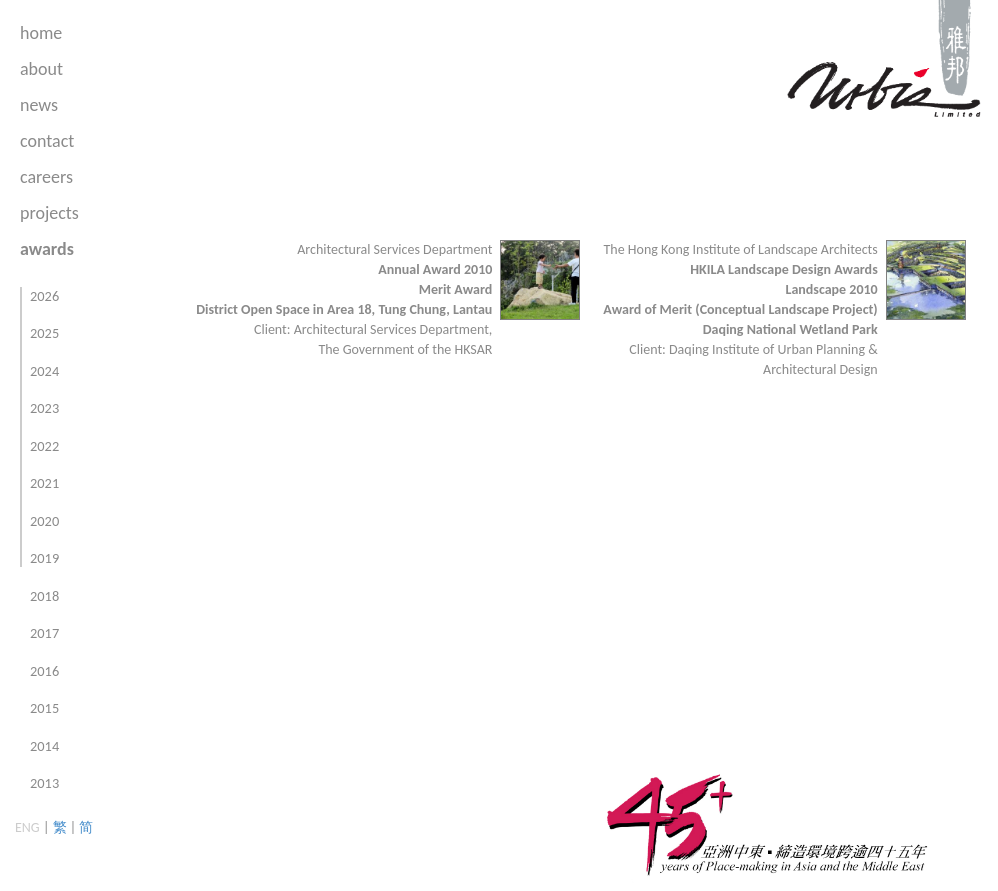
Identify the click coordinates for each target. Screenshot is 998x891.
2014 (44, 746)
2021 (44, 483)
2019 (44, 558)
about (41, 69)
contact (47, 141)
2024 (44, 371)
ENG (27, 827)
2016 (44, 671)
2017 (44, 633)
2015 (44, 708)
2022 (44, 446)
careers (46, 177)
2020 (44, 521)
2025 (44, 333)
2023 (44, 408)
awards (47, 249)
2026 (44, 296)
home (41, 33)
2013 (44, 783)
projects (49, 213)
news (39, 105)
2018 (44, 596)
